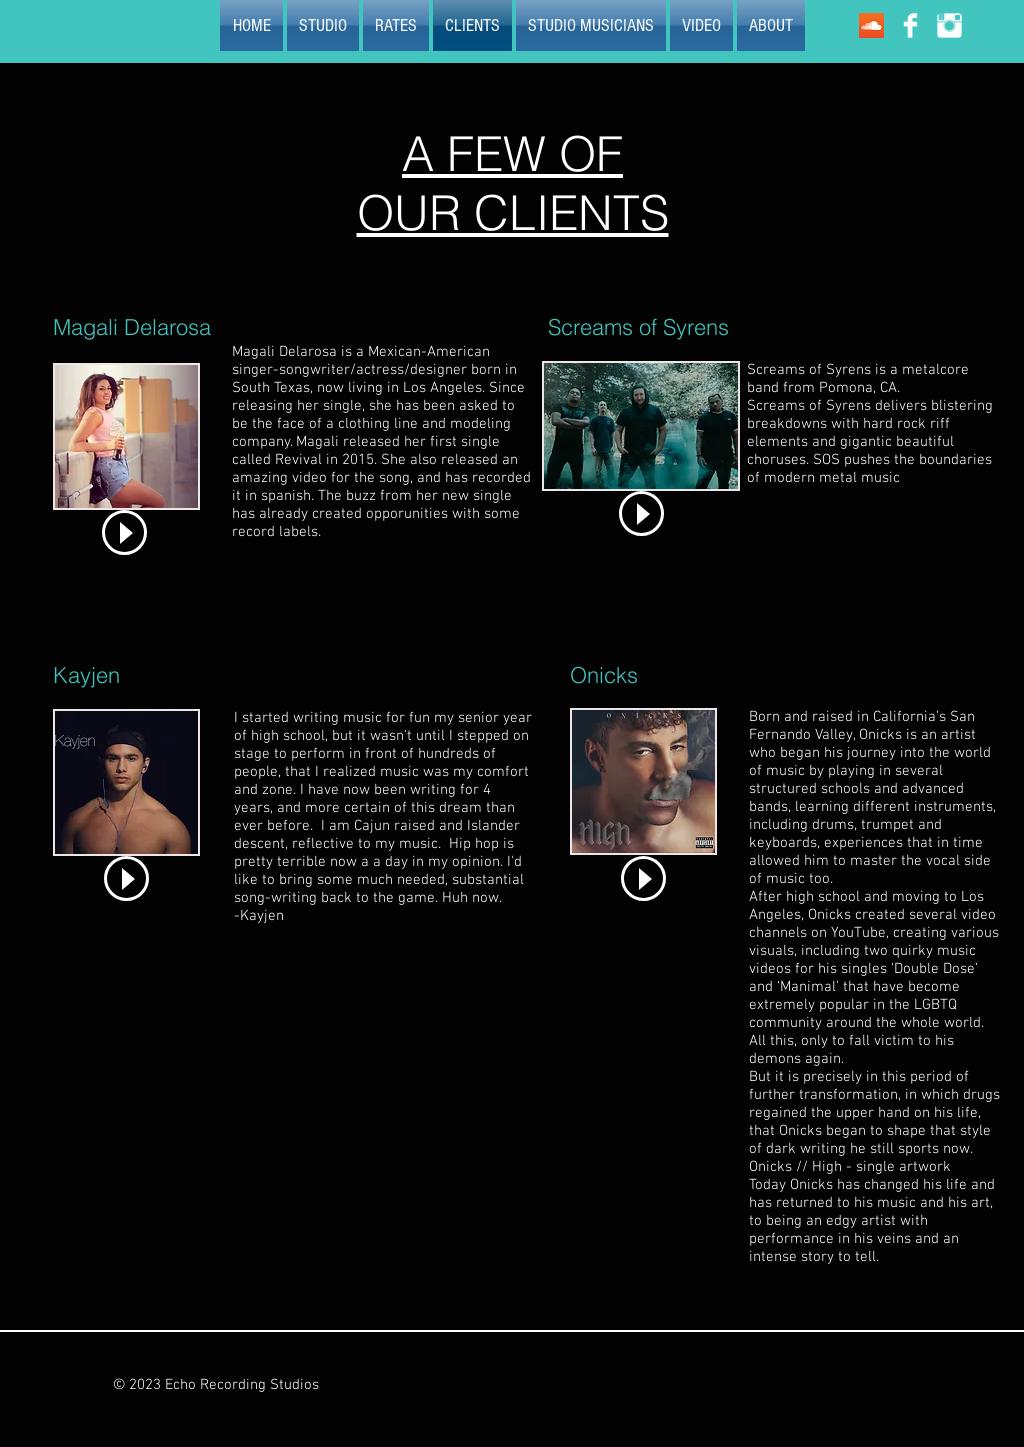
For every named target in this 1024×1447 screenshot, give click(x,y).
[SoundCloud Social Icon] (871, 25)
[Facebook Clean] (910, 25)
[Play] (124, 532)
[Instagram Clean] (949, 25)
